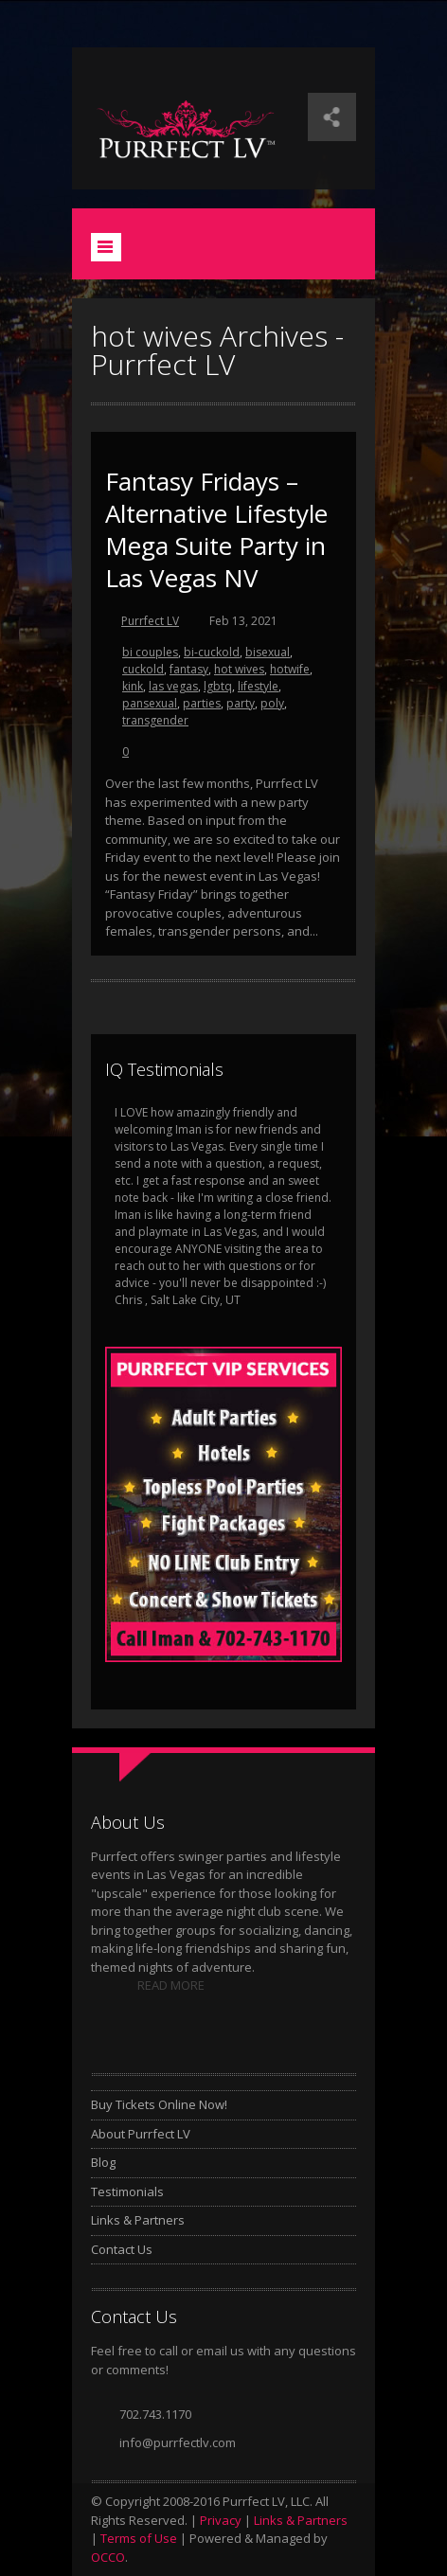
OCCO (108, 2557)
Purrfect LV (150, 621)
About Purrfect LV (140, 2133)
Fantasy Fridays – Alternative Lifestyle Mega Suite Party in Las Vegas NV (216, 529)
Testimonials (127, 2191)
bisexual (267, 652)
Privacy (220, 2520)
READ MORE (171, 1985)
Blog (103, 2162)
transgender (155, 720)
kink (132, 686)
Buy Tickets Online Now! (159, 2104)
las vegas (173, 686)
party (240, 703)
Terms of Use (138, 2538)
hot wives (239, 669)
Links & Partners (138, 2219)
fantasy (189, 669)
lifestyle (258, 686)
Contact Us (121, 2249)
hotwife (290, 669)
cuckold (143, 669)
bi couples (150, 652)
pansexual (149, 703)
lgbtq (218, 686)
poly (272, 703)
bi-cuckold (212, 652)
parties (202, 703)
